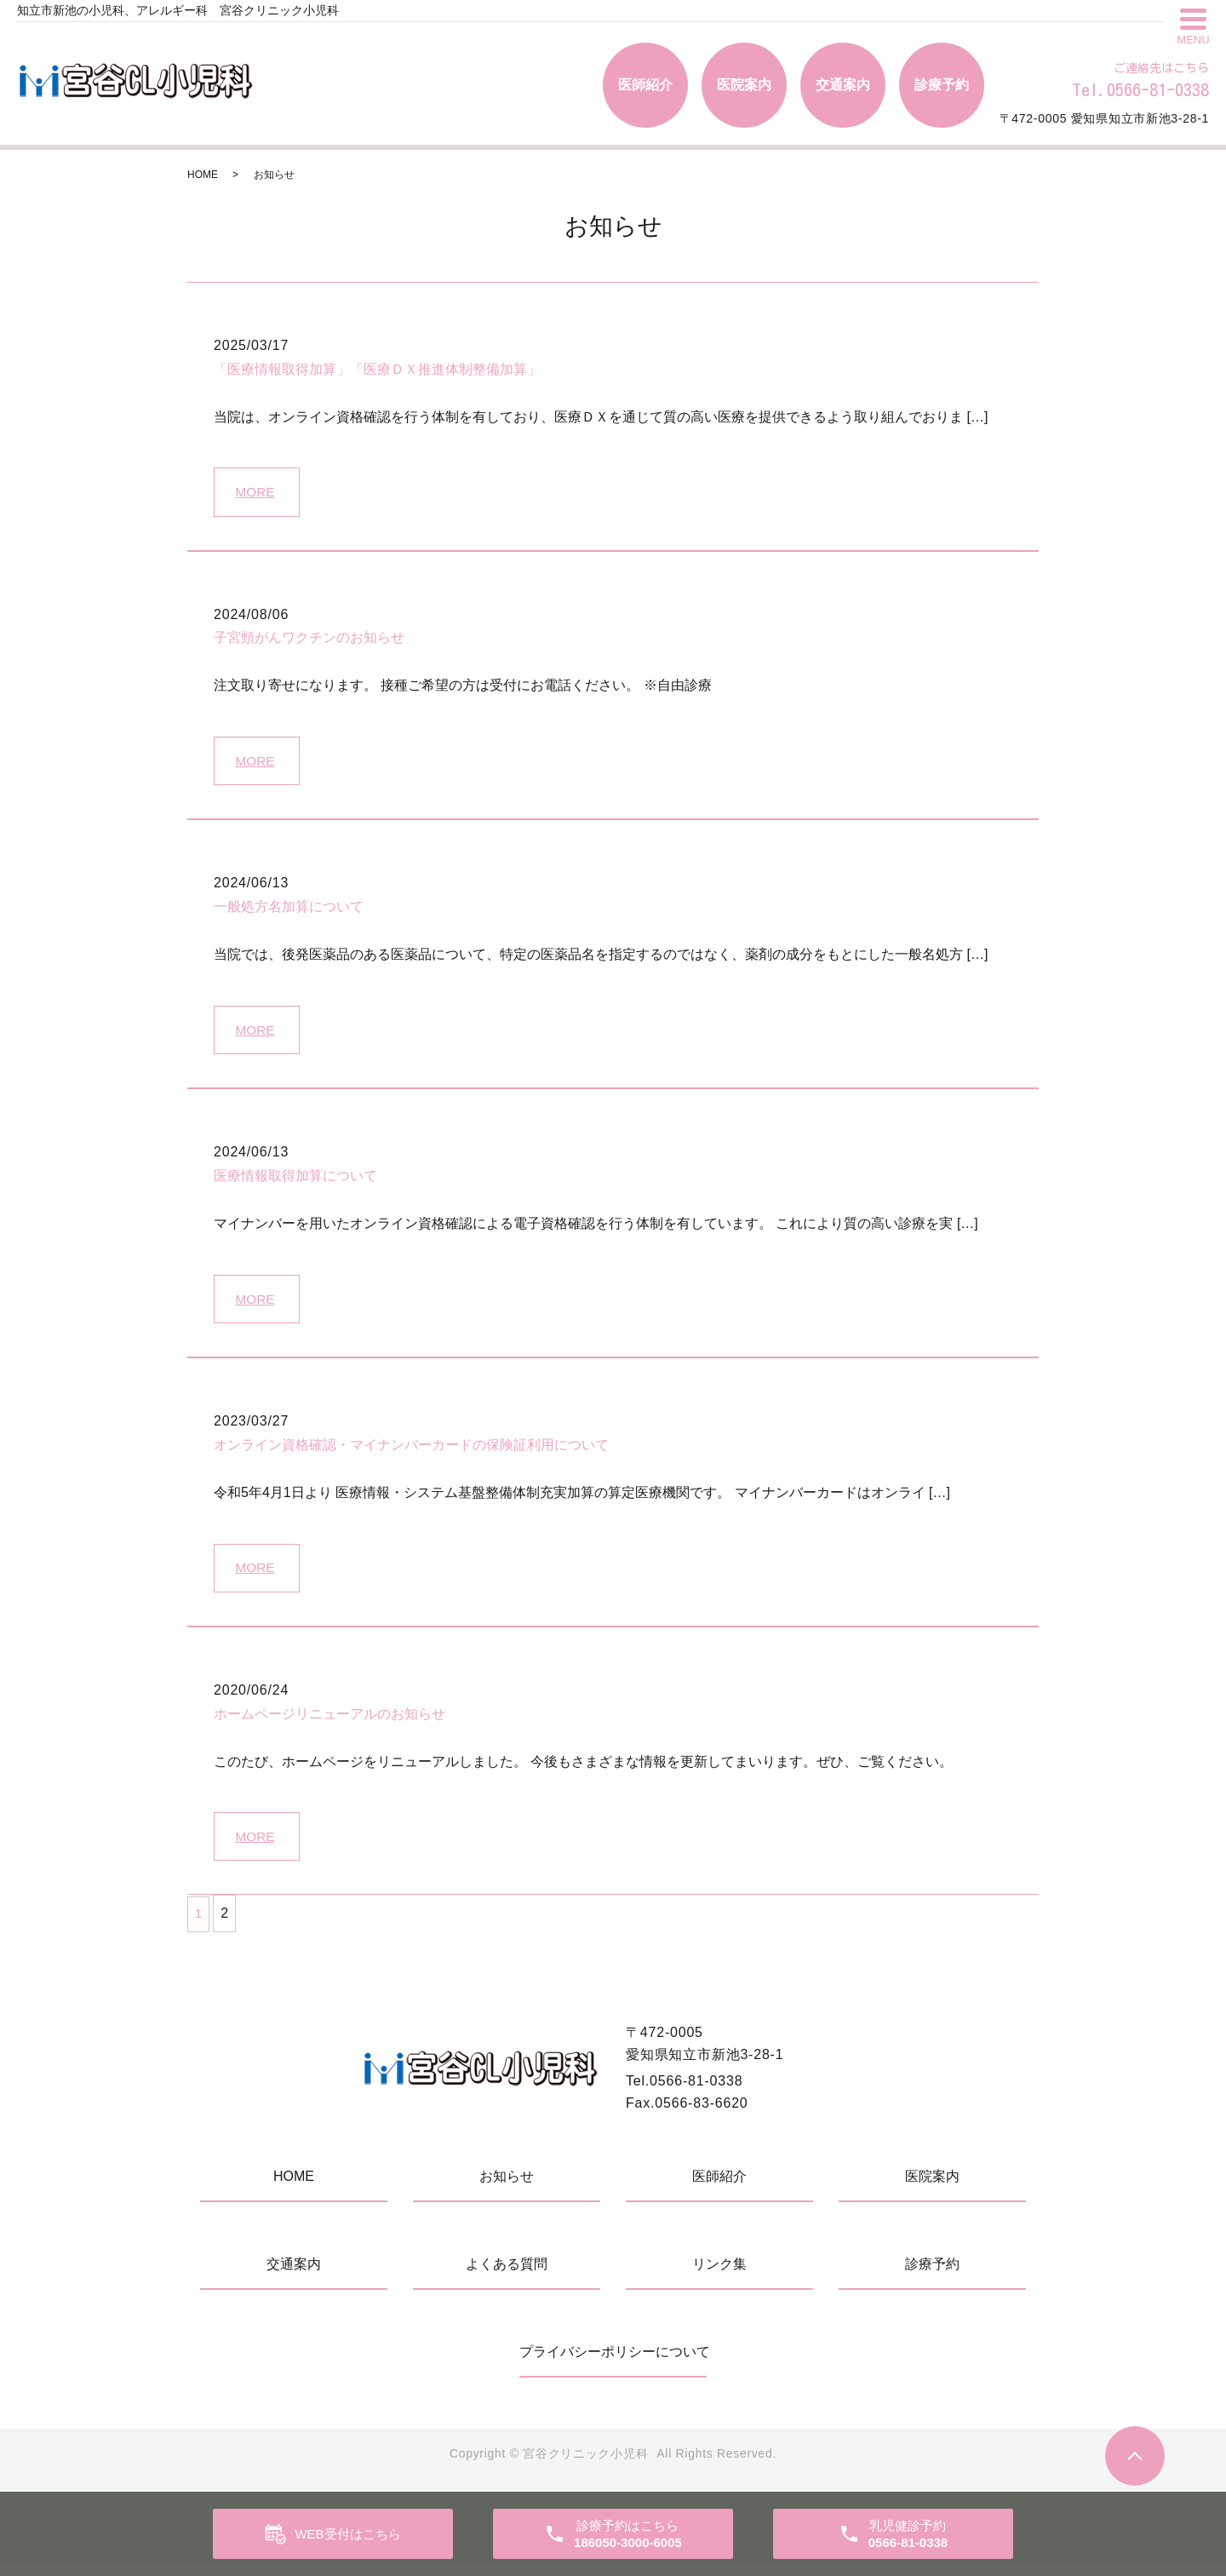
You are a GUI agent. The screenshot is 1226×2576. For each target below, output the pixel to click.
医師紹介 (645, 84)
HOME (202, 175)
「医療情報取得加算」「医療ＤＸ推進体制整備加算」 (377, 369)
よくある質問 (506, 2276)
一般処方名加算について (289, 911)
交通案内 (843, 84)
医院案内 (744, 84)
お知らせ (506, 2189)
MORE (257, 492)
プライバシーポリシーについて (613, 2364)
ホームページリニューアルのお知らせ (329, 1724)
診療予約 (941, 84)
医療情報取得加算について (295, 1181)
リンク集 (719, 2276)
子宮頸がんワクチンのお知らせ (309, 640)
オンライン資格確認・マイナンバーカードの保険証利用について (411, 1453)
